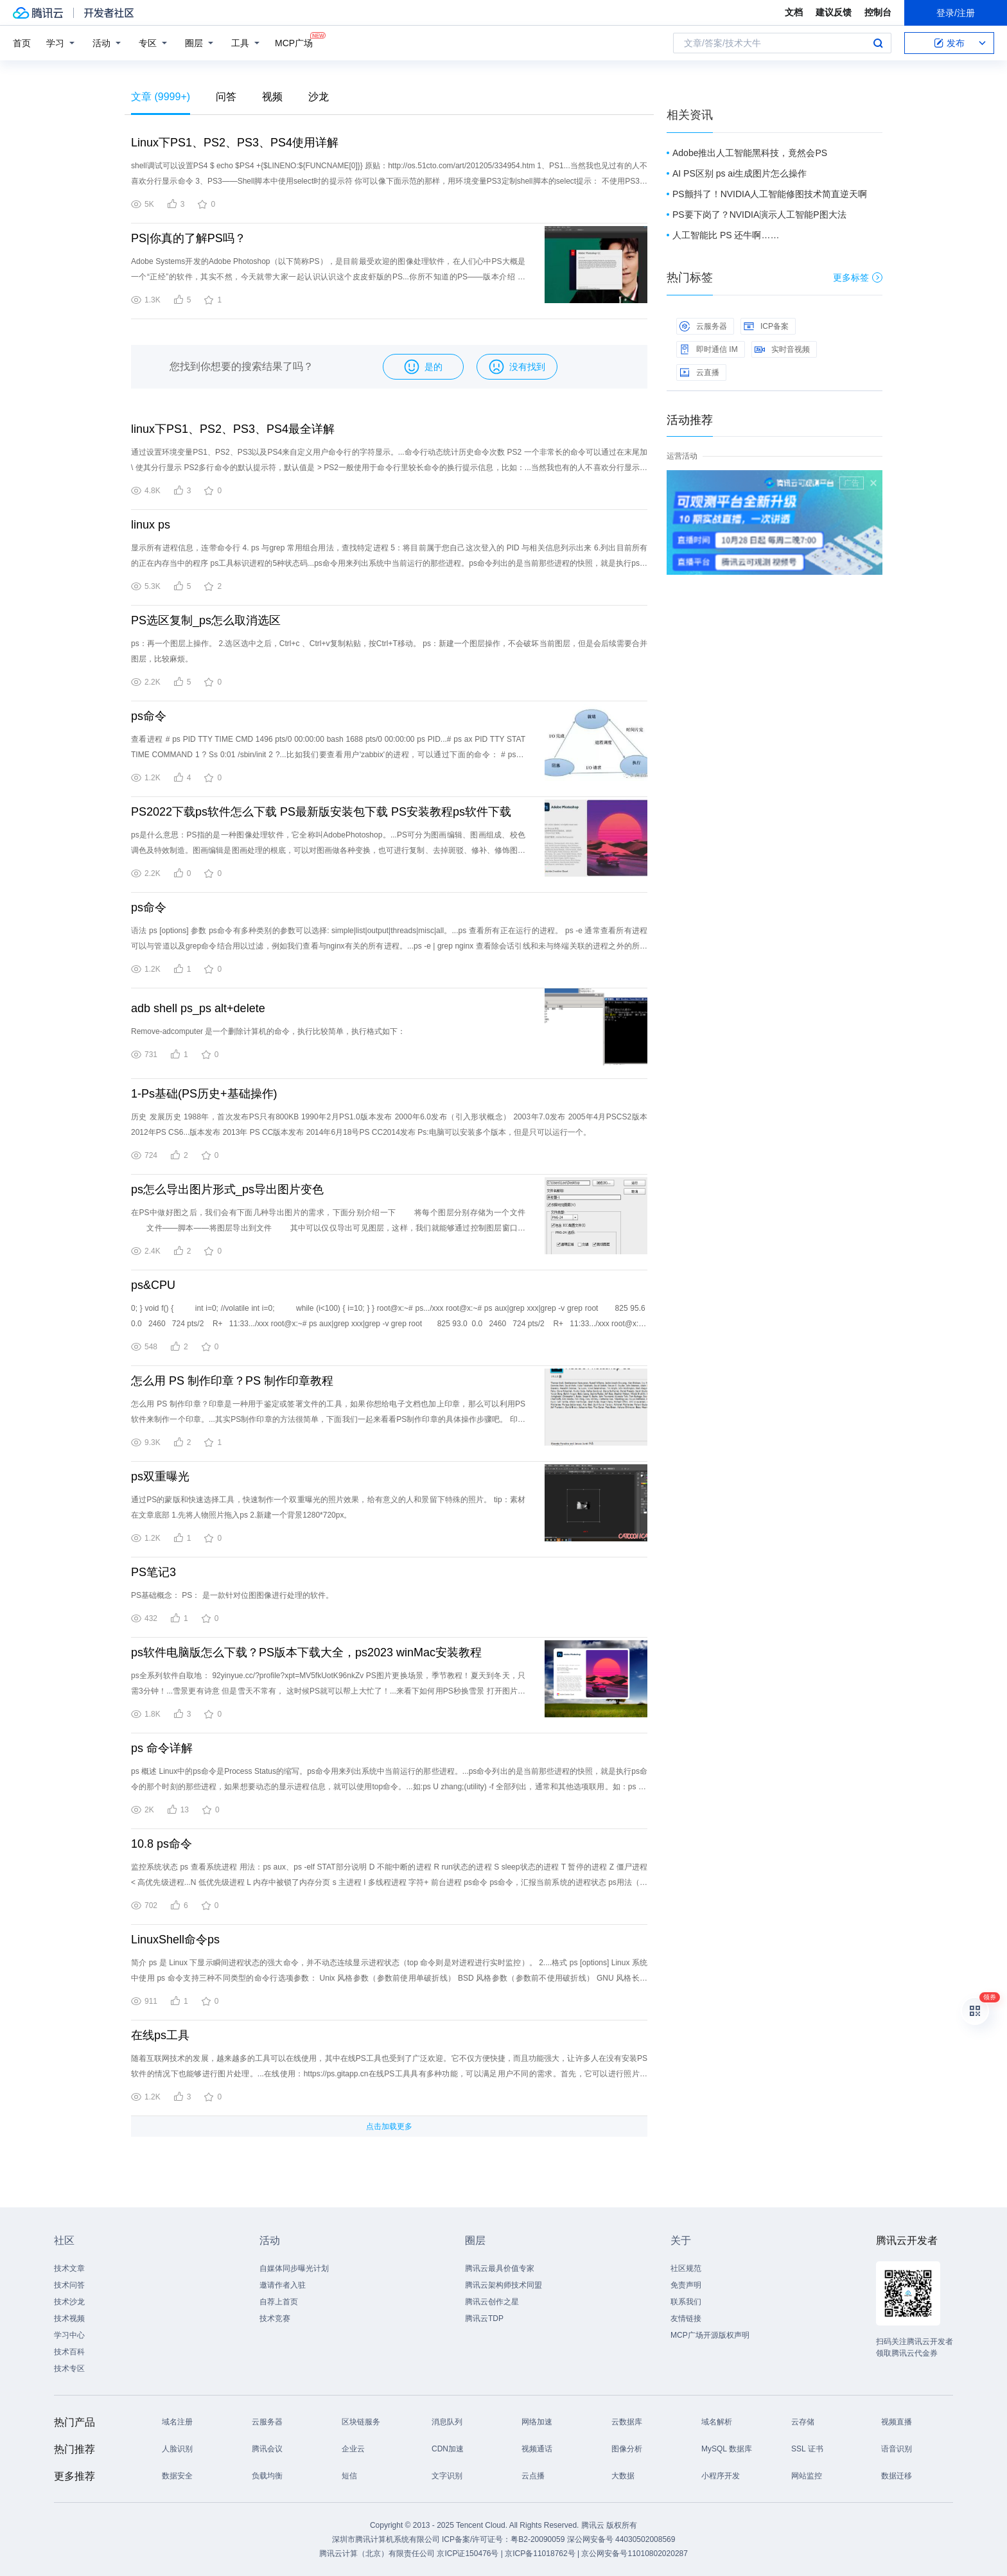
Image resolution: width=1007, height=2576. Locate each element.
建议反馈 (834, 12)
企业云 (353, 2448)
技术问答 (69, 2285)
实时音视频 (782, 349)
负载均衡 (267, 2475)
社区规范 (685, 2268)
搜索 (878, 43)
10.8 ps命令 (161, 1843)
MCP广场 (294, 42)
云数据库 (626, 2421)
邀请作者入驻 (282, 2285)
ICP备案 (766, 326)
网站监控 (806, 2475)
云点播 (533, 2475)
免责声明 (685, 2285)
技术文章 (69, 2268)
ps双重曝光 (160, 1476)
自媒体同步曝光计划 (294, 2268)
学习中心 (69, 2335)
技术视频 (69, 2318)
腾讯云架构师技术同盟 (503, 2285)
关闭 (873, 483)
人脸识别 (177, 2448)
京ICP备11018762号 (540, 2553)
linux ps (150, 524)
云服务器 (703, 326)
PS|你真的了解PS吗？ (188, 238)
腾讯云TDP (484, 2318)
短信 (349, 2475)
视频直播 (896, 2421)
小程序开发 (720, 2475)
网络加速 (536, 2421)
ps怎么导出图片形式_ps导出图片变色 (227, 1189)
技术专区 (69, 2368)
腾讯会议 (267, 2448)
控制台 (877, 12)
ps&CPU (153, 1285)
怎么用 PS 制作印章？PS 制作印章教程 (232, 1380)
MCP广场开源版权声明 (709, 2335)
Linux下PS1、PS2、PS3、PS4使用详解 (234, 142)
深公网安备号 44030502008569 (621, 2539)
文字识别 (447, 2475)
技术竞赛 (274, 2318)
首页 (22, 43)
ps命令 (148, 716)
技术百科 (69, 2351)
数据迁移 (896, 2475)
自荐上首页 (278, 2301)
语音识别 (896, 2448)
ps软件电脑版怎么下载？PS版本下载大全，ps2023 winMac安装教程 (306, 1652)
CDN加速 (448, 2448)
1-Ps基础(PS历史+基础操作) (204, 1093)
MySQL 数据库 (726, 2448)
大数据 (623, 2475)
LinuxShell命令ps (175, 1939)
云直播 (699, 372)
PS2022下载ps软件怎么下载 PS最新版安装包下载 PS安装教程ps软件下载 (321, 811)
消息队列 (447, 2421)
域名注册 (177, 2421)
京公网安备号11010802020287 (634, 2553)
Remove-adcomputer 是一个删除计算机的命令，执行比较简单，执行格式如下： (268, 1031)
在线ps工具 (160, 2035)
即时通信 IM (708, 349)
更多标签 (857, 277)
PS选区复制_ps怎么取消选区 (206, 620)
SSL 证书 (807, 2448)
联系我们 (685, 2301)
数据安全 (177, 2475)
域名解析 (716, 2421)
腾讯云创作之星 (492, 2301)
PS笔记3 (153, 1572)
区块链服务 (361, 2421)
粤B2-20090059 (538, 2539)
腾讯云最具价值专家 (499, 2268)
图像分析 (626, 2448)
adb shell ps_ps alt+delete (198, 1008)
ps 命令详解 (162, 1748)
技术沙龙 (69, 2301)
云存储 (802, 2421)
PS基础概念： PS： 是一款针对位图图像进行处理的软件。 (232, 1595)
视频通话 (536, 2448)
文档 (794, 12)
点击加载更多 (389, 2126)
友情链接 (685, 2318)
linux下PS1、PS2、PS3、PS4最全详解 (233, 429)
